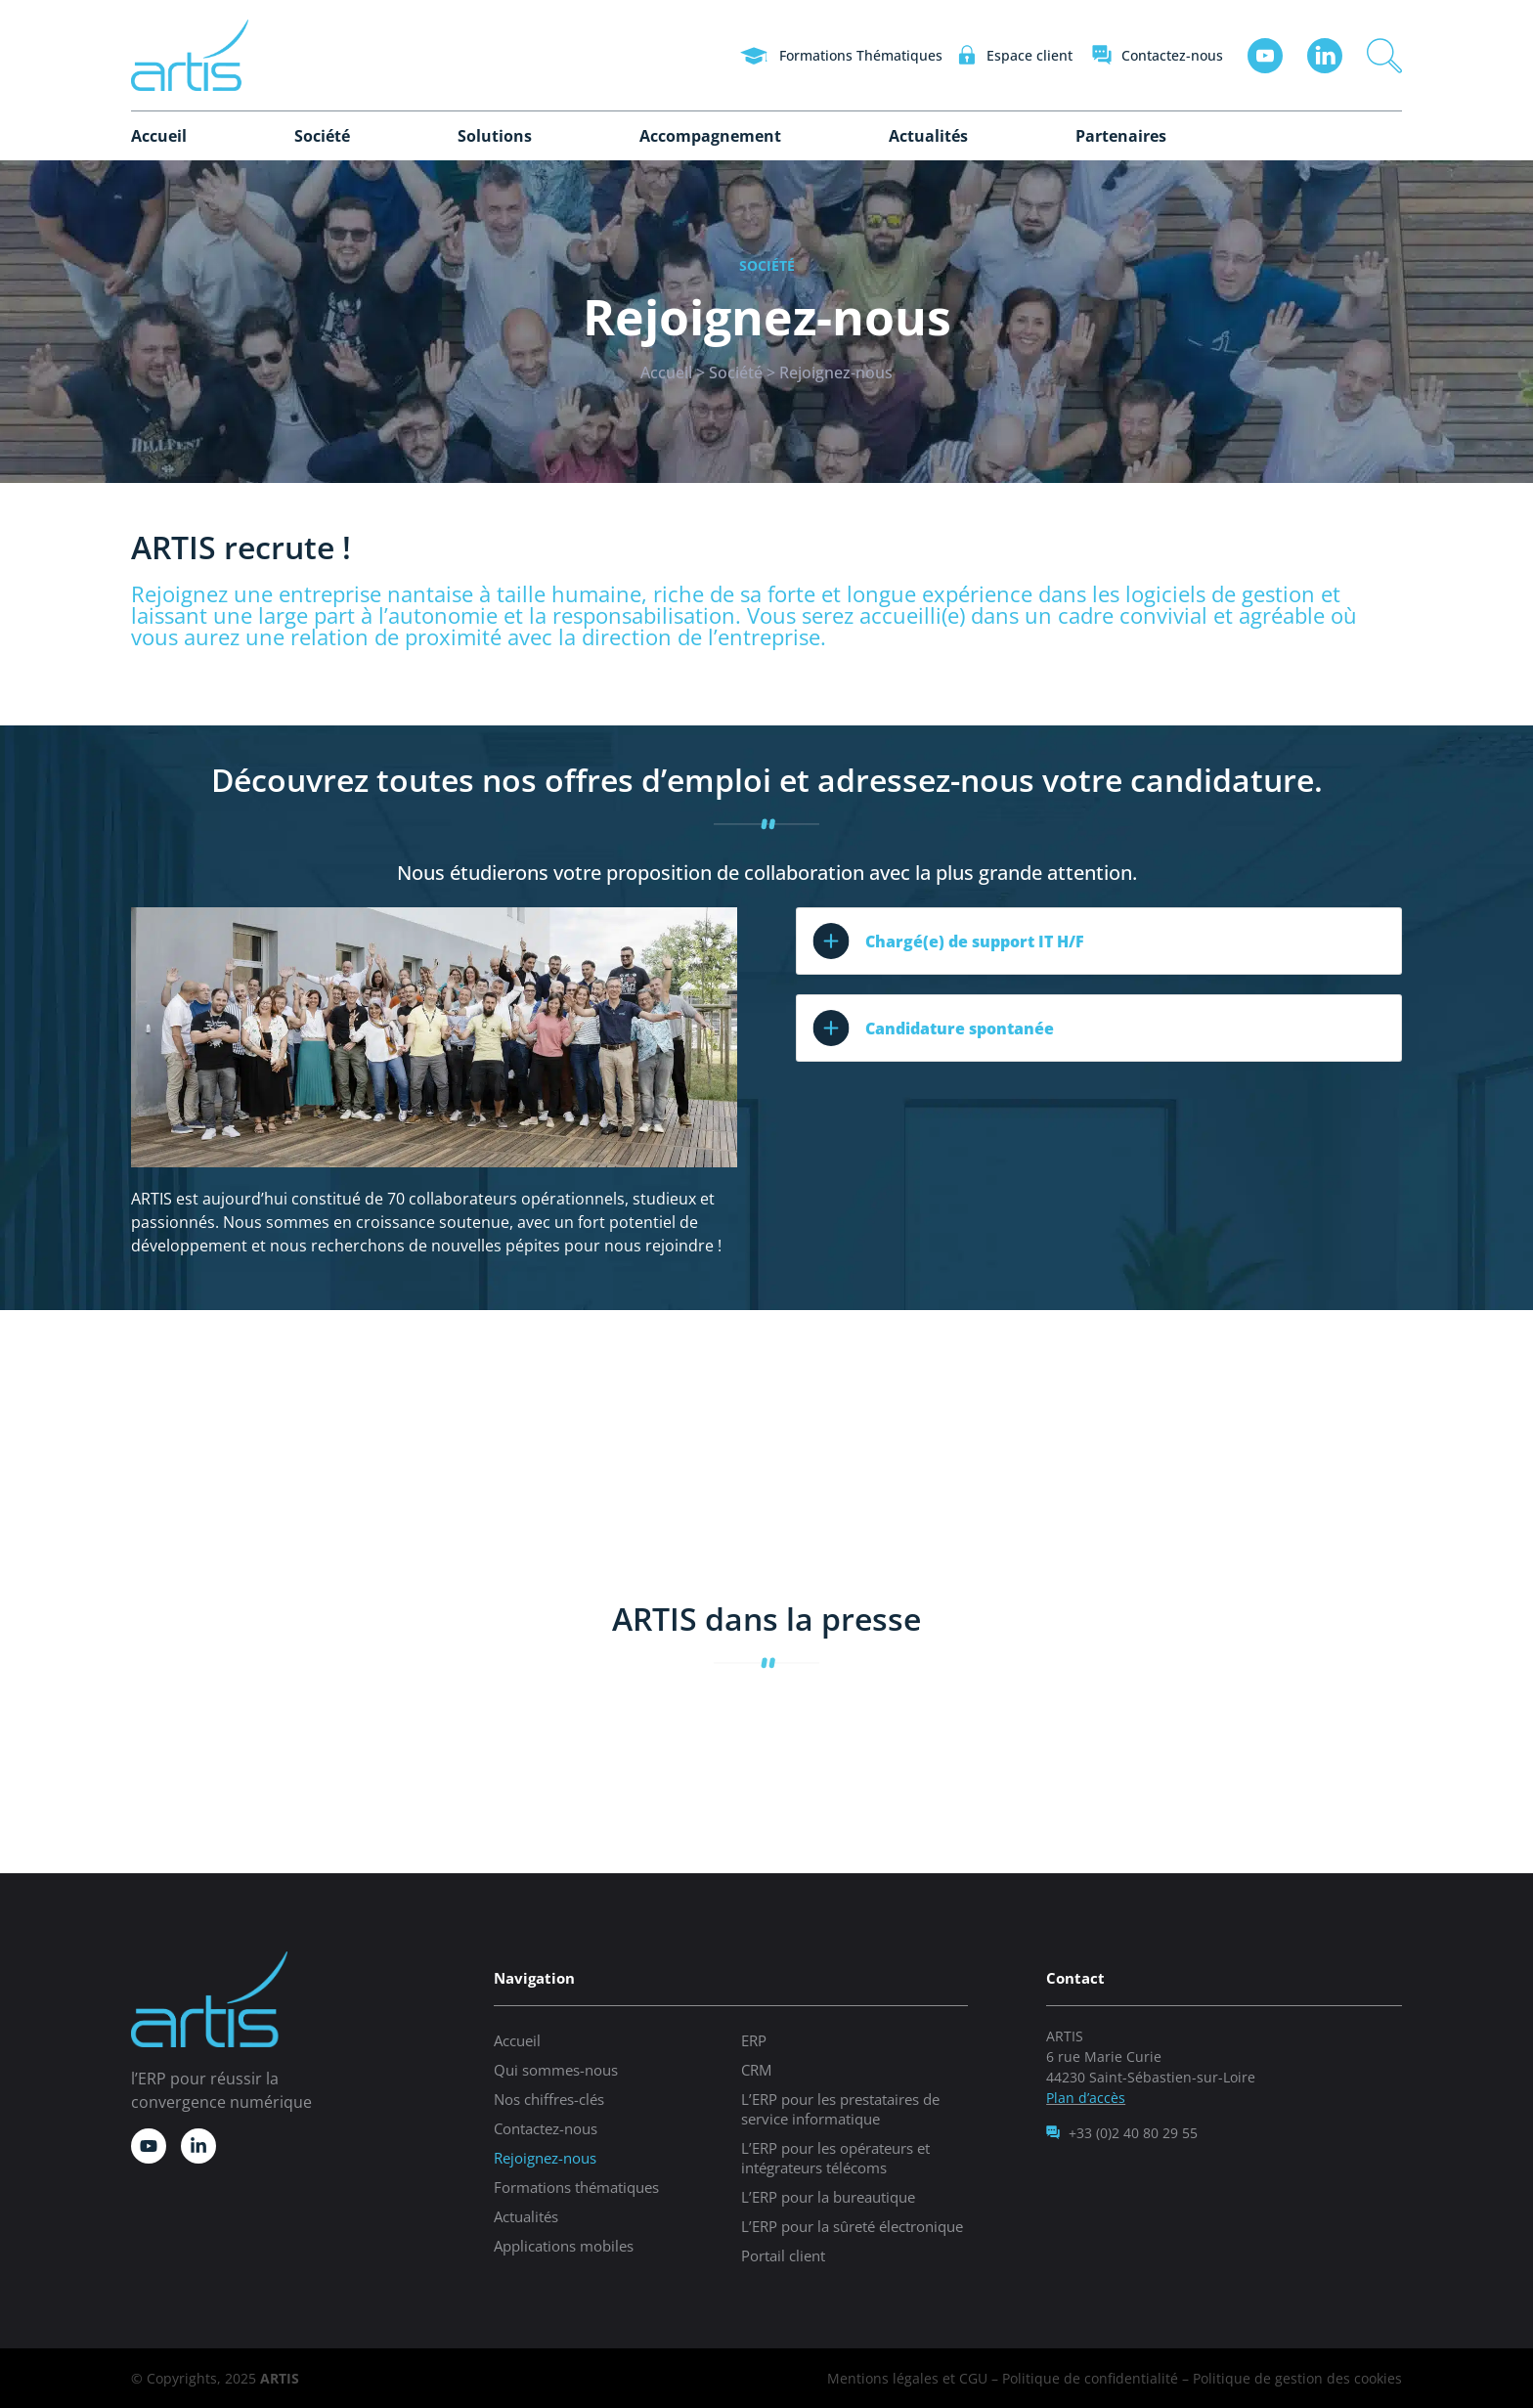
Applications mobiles (564, 2245)
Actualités (928, 136)
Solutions (495, 136)
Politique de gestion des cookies (1297, 2378)
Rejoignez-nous (545, 2157)
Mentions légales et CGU (907, 2378)
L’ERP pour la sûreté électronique (852, 2226)
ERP (753, 2040)
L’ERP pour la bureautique (828, 2197)
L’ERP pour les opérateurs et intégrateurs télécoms (835, 2157)
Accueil (159, 136)
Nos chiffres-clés (549, 2099)
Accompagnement (710, 136)
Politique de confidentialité (1090, 2378)
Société (322, 136)
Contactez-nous (545, 2128)
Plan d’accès (1085, 2097)
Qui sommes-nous (556, 2070)
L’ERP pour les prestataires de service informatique (840, 2108)
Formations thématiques (576, 2187)
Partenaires (1120, 136)
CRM (756, 2070)
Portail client (783, 2255)
